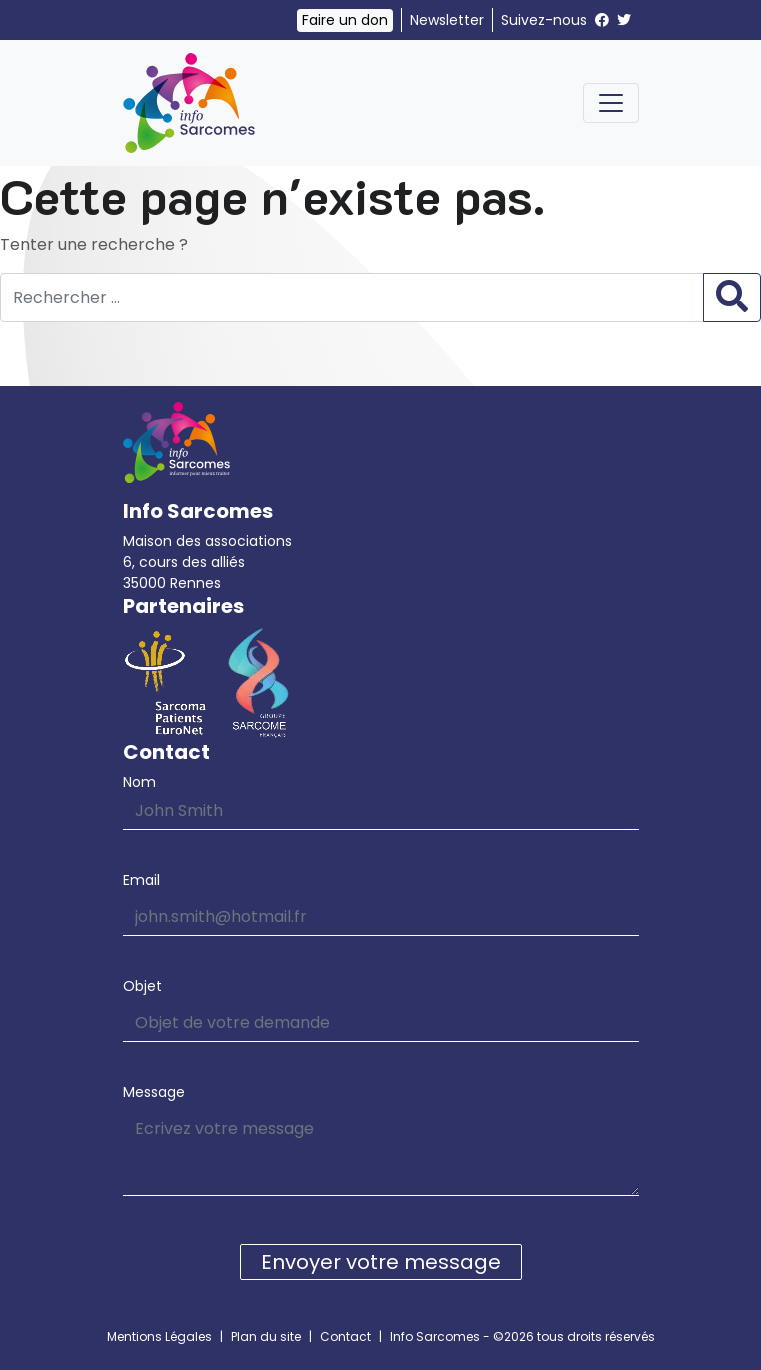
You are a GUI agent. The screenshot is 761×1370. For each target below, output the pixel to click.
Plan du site (266, 1336)
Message (154, 1092)
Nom (139, 782)
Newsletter (447, 20)
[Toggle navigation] (611, 103)
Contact (345, 1336)
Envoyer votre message (381, 1262)
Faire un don (345, 20)
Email (141, 880)
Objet (142, 986)
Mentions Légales (159, 1336)
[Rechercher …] (352, 297)
